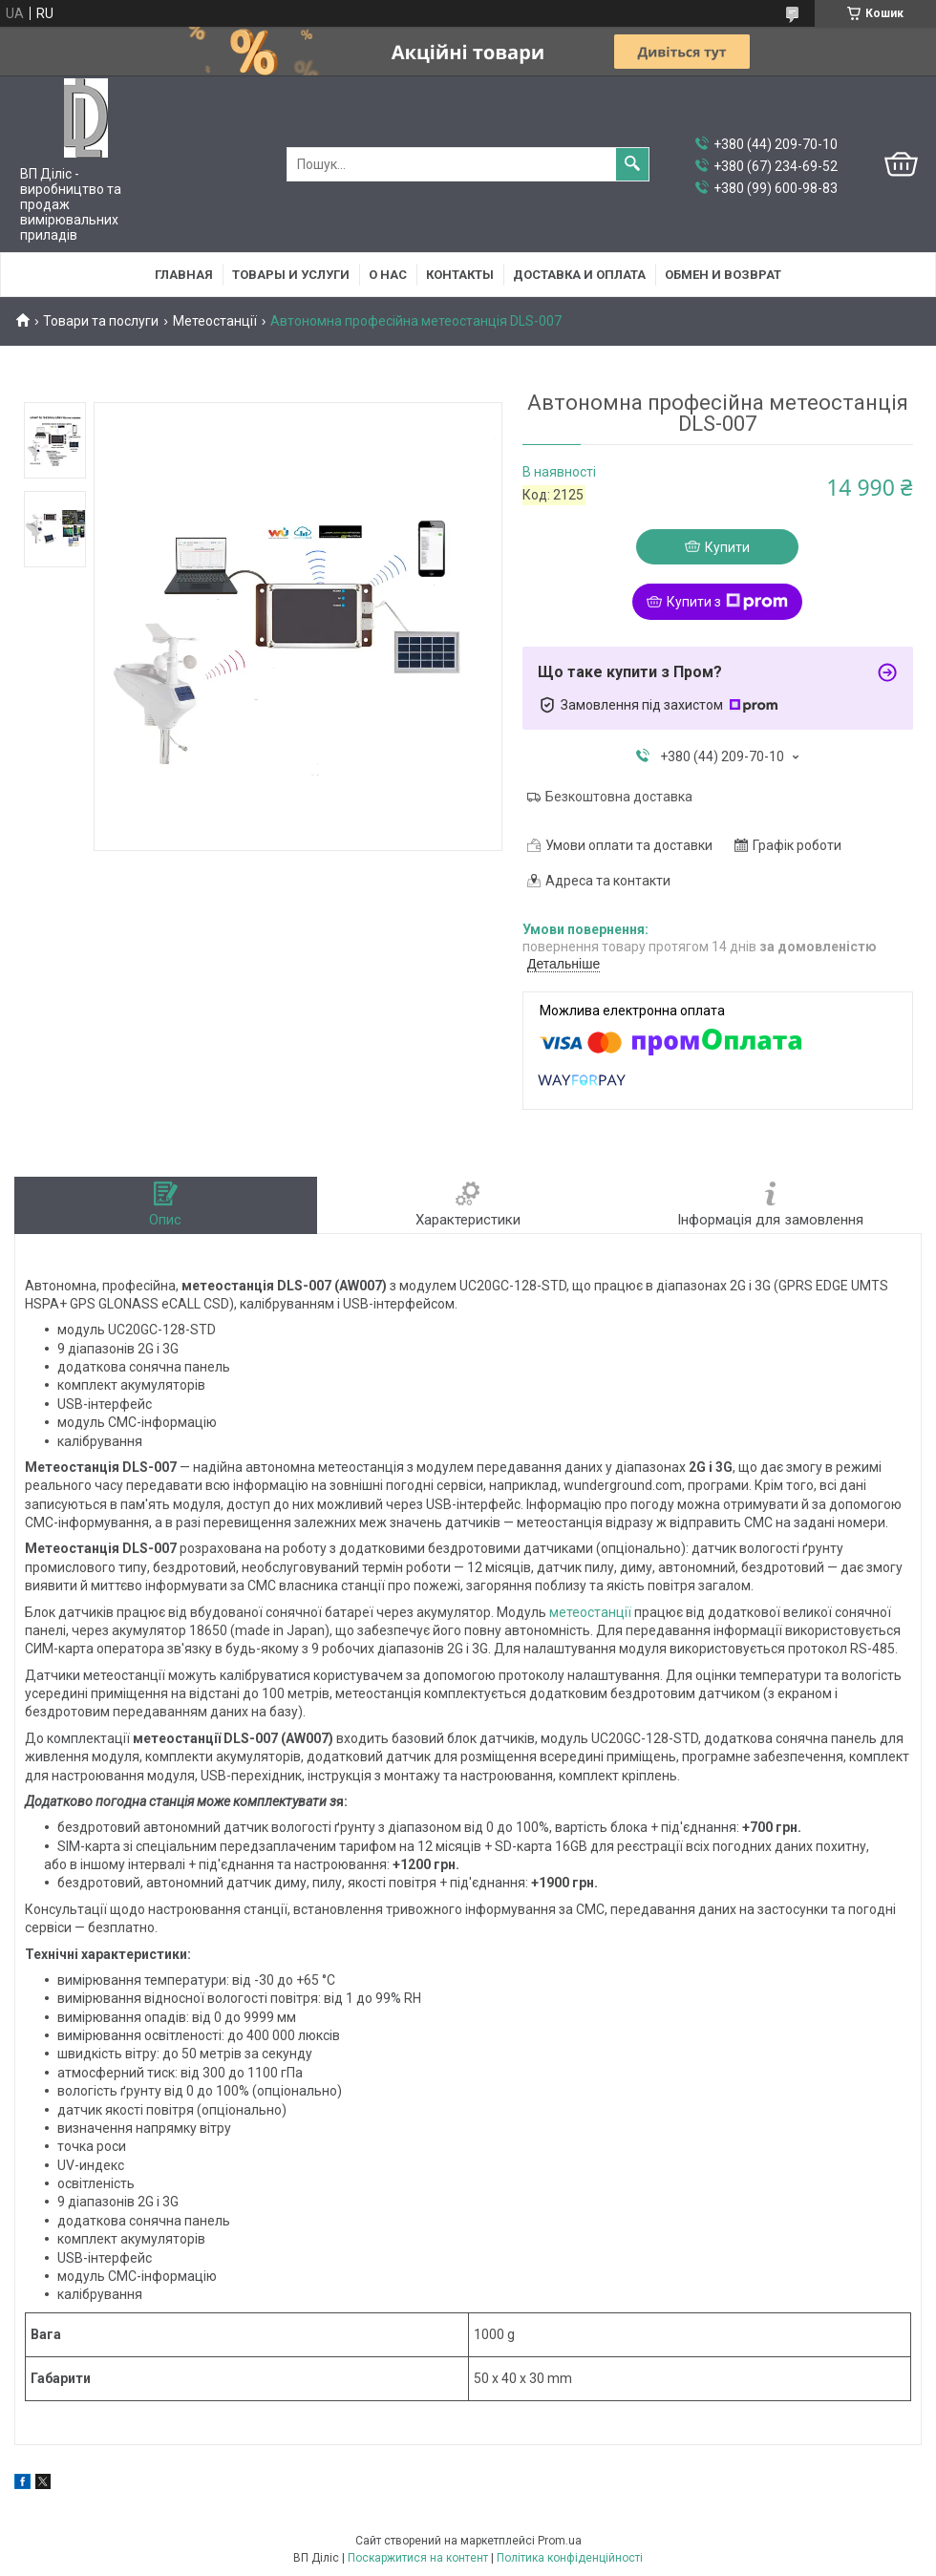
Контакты (460, 274)
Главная (184, 274)
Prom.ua (560, 2540)
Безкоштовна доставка (618, 796)
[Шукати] (632, 164)
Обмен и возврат (723, 274)
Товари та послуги (101, 321)
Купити (727, 547)
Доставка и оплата (579, 274)
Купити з (727, 601)
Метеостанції (215, 321)
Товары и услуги (291, 274)
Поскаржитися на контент (418, 2558)
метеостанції (590, 1612)
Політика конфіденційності (570, 2558)
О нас (388, 274)
